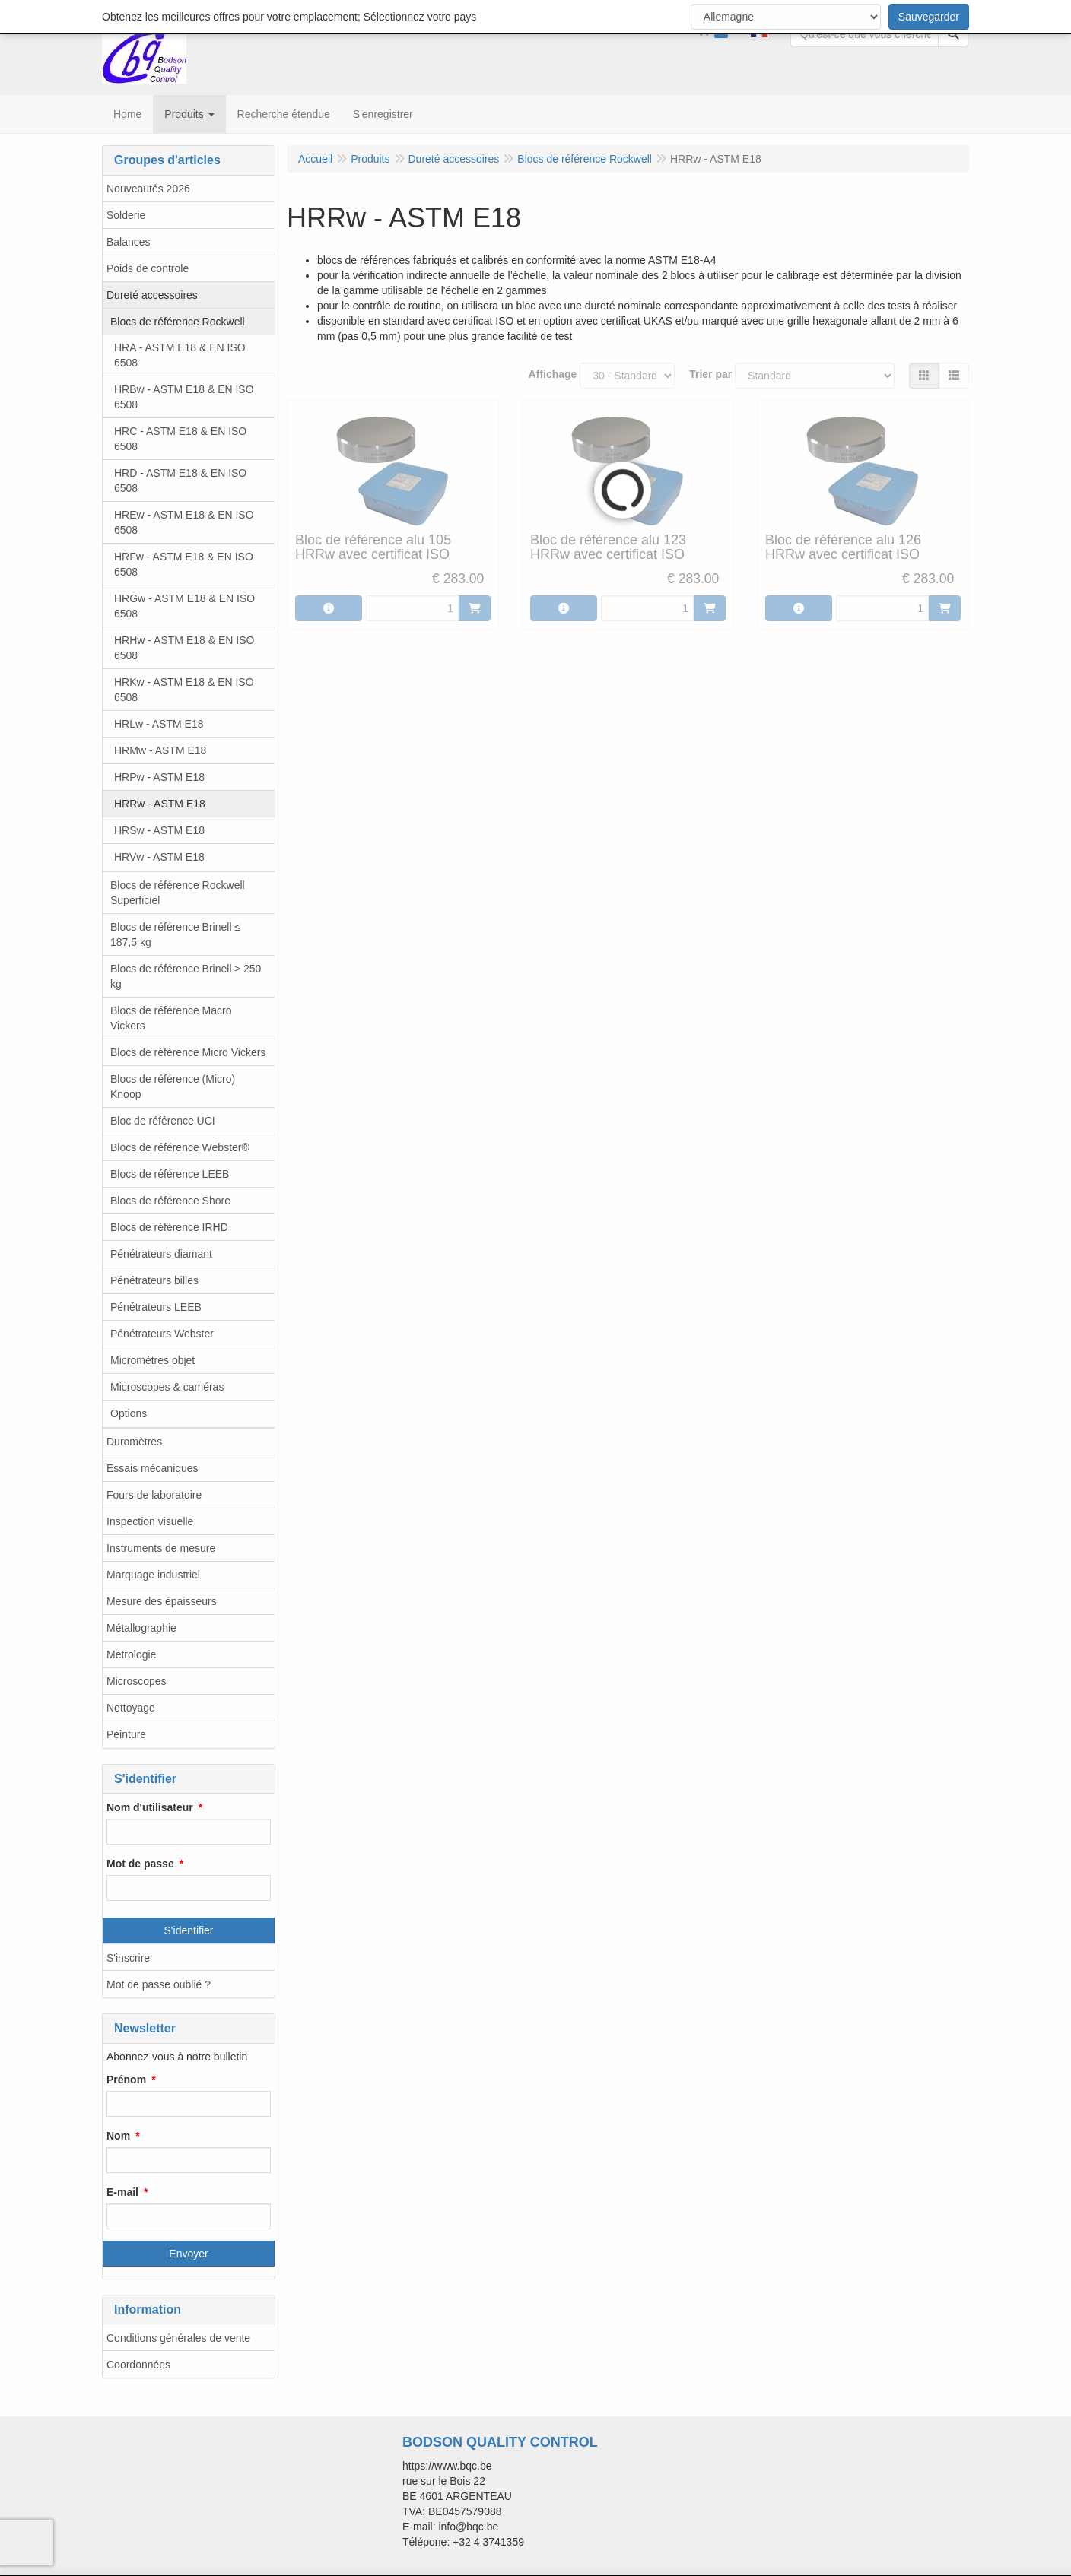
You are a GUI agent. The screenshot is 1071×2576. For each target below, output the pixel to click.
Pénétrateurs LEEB (156, 1307)
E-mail (122, 2192)
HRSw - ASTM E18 (159, 830)
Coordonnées (138, 2365)
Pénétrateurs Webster (162, 1334)
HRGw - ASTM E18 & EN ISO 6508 (184, 606)
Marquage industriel (153, 1575)
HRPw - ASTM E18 (159, 777)
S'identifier (189, 1930)
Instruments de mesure (160, 1548)
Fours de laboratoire (154, 1495)
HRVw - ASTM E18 (159, 857)
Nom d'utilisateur (149, 1807)
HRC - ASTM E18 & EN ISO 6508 (180, 438)
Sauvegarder (928, 17)
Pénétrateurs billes (154, 1280)
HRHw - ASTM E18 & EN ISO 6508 (184, 647)
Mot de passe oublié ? (158, 1984)
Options (128, 1413)
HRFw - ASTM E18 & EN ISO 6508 (183, 564)
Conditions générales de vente (178, 2338)
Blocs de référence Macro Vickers (171, 1018)
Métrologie (131, 1654)
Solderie (125, 215)
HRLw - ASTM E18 (158, 724)
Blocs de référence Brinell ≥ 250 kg (185, 976)
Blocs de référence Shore (170, 1200)
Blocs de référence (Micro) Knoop (172, 1086)
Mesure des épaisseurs (161, 1601)
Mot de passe (140, 1863)
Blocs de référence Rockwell (177, 322)
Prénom (126, 2079)
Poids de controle (147, 268)
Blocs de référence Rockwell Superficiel (177, 892)
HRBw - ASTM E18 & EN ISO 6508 (184, 397)
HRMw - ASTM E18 (160, 750)
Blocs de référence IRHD (169, 1227)
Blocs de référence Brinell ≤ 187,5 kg (175, 934)
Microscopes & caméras (167, 1387)
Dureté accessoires (152, 295)
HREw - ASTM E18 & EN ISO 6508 (184, 522)
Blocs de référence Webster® (179, 1147)
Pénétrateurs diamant (161, 1254)
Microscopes (136, 1681)
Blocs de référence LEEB (169, 1174)
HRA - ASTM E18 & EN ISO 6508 (180, 355)
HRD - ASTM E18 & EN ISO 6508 (180, 480)
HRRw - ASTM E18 (159, 804)
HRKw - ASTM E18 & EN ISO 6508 (184, 689)
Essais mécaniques (152, 1468)
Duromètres (134, 1442)
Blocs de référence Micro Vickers (187, 1052)
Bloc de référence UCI (162, 1121)
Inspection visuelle (149, 1521)
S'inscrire (128, 1958)
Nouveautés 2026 (148, 188)
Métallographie (141, 1628)
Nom (118, 2136)
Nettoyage (130, 1708)
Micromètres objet (152, 1360)
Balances (128, 242)
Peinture (126, 1734)
